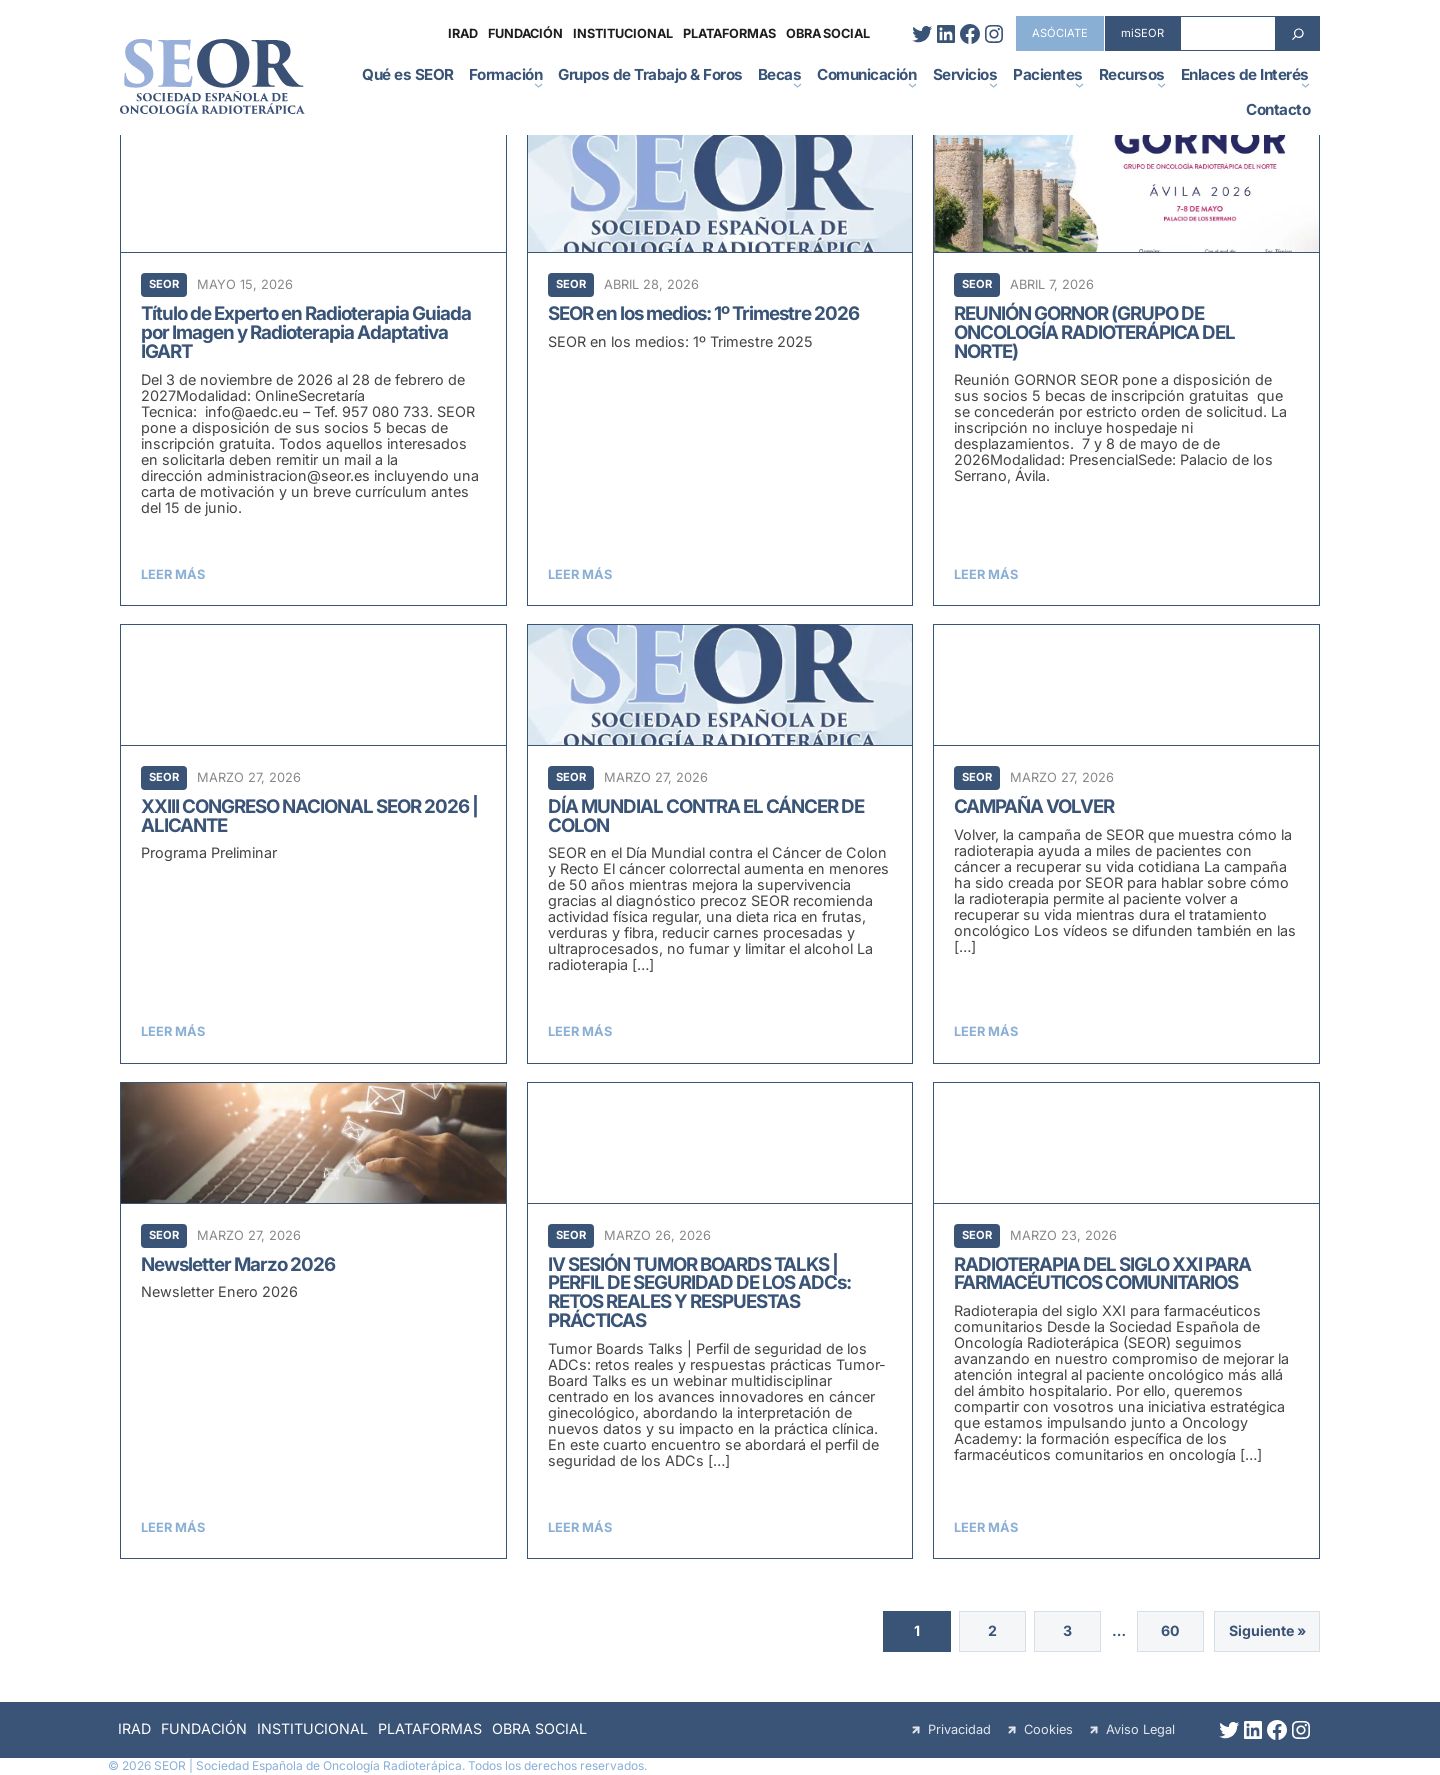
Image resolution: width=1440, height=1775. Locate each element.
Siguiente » (1264, 1632)
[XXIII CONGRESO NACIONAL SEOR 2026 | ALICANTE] (313, 844)
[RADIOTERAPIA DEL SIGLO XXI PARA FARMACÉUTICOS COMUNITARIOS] (1126, 1320)
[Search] (1298, 33)
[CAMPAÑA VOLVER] (1126, 844)
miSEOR (1142, 33)
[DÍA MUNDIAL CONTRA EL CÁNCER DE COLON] (720, 844)
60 (1162, 1632)
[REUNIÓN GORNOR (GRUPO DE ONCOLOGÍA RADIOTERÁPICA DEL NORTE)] (1126, 368)
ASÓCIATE (1060, 33)
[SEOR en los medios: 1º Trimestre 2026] (720, 368)
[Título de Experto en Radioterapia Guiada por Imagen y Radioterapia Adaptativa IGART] (313, 368)
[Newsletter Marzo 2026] (313, 1320)
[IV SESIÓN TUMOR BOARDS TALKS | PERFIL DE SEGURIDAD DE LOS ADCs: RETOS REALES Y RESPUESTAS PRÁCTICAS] (720, 1320)
